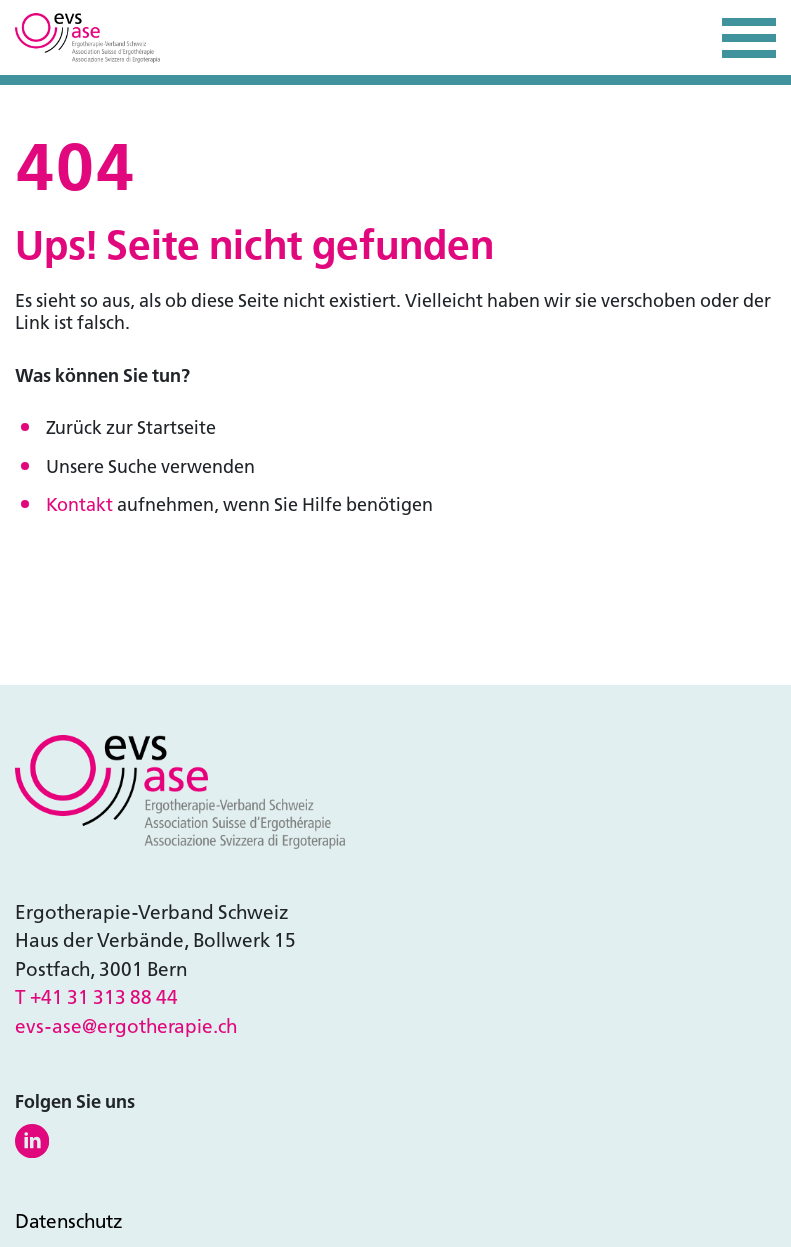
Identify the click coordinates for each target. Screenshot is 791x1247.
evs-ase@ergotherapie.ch (126, 1026)
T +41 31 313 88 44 (96, 997)
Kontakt (79, 505)
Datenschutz (69, 1221)
